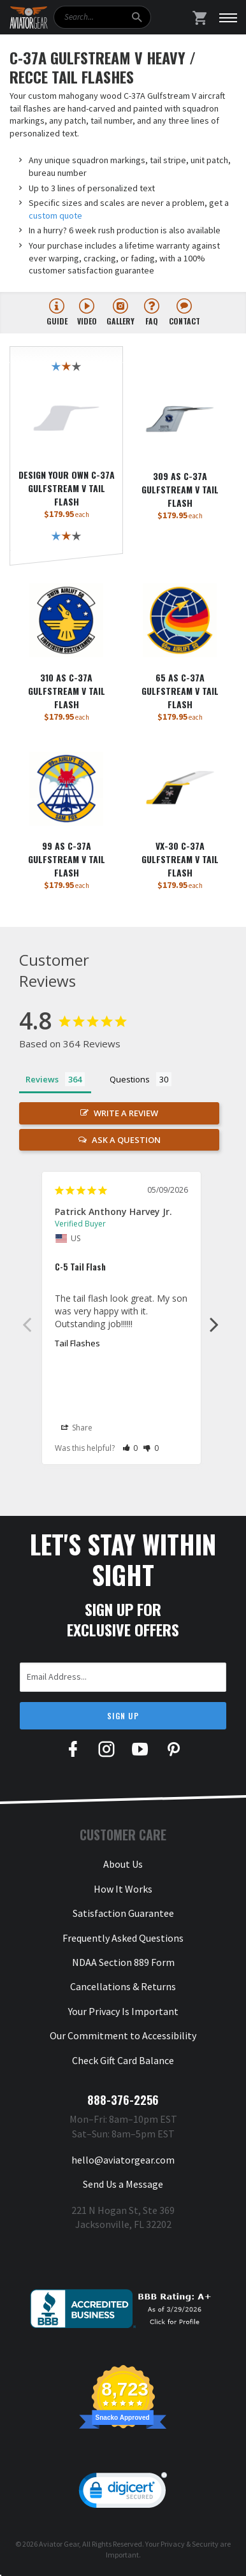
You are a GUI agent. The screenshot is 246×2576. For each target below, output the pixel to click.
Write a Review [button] (126, 1113)
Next (214, 1324)
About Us (123, 1864)
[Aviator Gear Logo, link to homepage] (29, 17)
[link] (123, 2493)
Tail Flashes (77, 1343)
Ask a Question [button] (126, 1140)
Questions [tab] (130, 1079)
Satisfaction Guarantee (123, 1913)
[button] (130, 1448)
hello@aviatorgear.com (123, 2159)
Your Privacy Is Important (123, 2011)
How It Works (123, 1888)
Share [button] (76, 1428)
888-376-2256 (123, 2100)
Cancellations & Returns (123, 1986)
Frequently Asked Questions (123, 1938)
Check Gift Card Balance (123, 2060)
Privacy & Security (190, 2544)
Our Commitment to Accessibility (123, 2035)
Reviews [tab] (42, 1079)
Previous (26, 1324)
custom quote (55, 215)
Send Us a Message (123, 2184)
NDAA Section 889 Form (123, 1962)
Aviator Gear (59, 2544)
